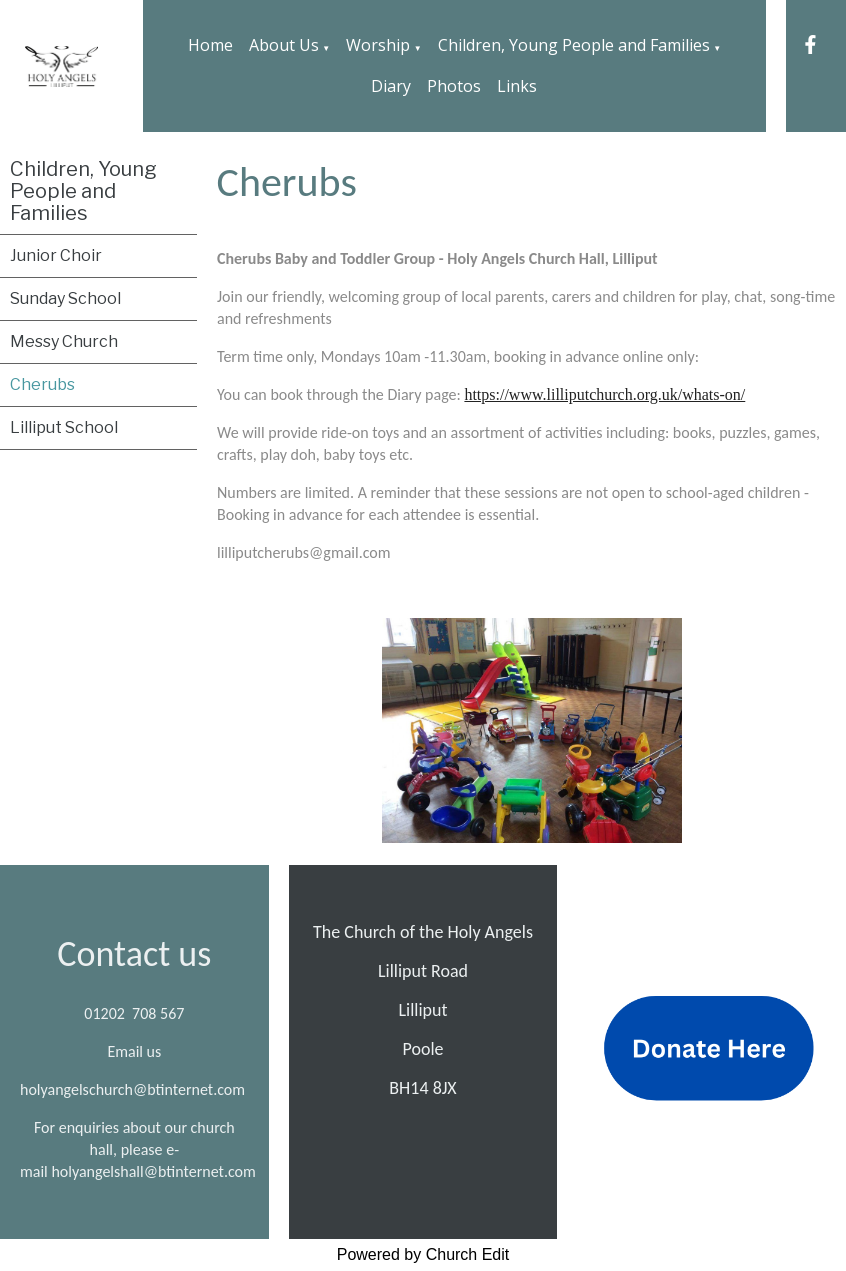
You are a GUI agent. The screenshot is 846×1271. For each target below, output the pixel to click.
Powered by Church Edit (423, 1254)
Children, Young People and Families (574, 45)
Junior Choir (56, 255)
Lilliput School (64, 427)
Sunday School (65, 298)
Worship (378, 45)
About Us (284, 45)
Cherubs (42, 384)
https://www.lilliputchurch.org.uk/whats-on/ (604, 394)
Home (210, 45)
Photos (454, 86)
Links (517, 86)
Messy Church (64, 341)
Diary (391, 86)
